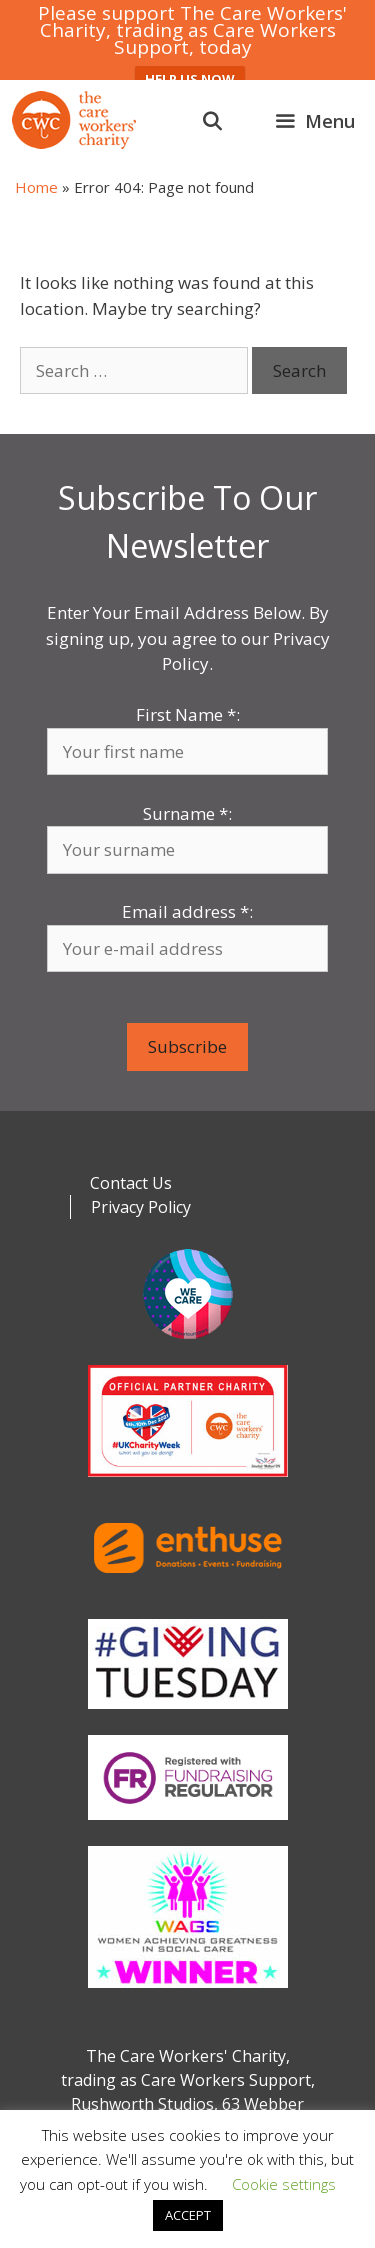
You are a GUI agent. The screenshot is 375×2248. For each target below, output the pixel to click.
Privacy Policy (141, 1207)
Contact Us (131, 1183)
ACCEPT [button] (188, 2215)
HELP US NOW (190, 79)
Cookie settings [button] (284, 2184)
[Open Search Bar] (212, 121)
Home (36, 187)
